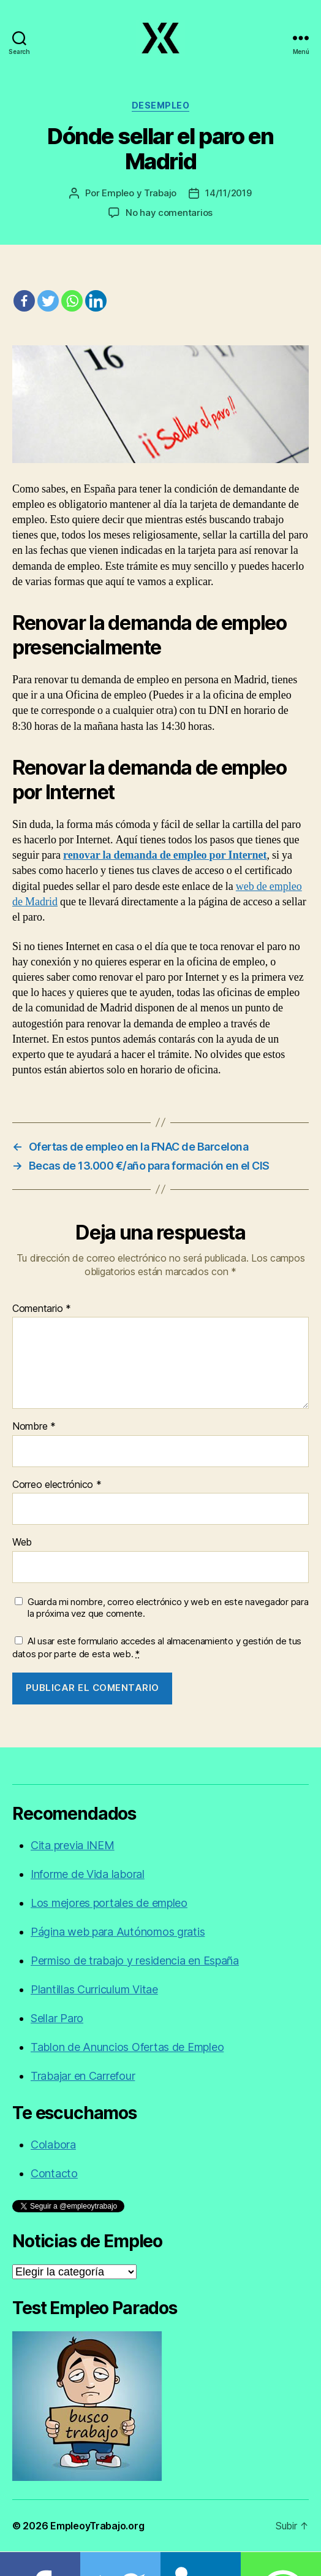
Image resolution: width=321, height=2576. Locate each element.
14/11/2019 (228, 193)
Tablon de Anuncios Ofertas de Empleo (127, 2047)
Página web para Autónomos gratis (118, 1931)
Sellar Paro (57, 2018)
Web (22, 1542)
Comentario (41, 1308)
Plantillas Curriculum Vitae (94, 1989)
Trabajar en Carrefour (83, 2075)
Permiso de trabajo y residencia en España (135, 1960)
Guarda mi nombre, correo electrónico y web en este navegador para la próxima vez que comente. (168, 1608)
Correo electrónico (57, 1484)
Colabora (53, 2144)
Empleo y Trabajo (139, 193)
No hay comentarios (169, 212)
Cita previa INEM (73, 1845)
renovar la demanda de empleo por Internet (165, 855)
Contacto (54, 2173)
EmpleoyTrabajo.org (97, 2526)
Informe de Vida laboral (88, 1874)
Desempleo (161, 105)
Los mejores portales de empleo (109, 1902)
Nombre (34, 1426)
